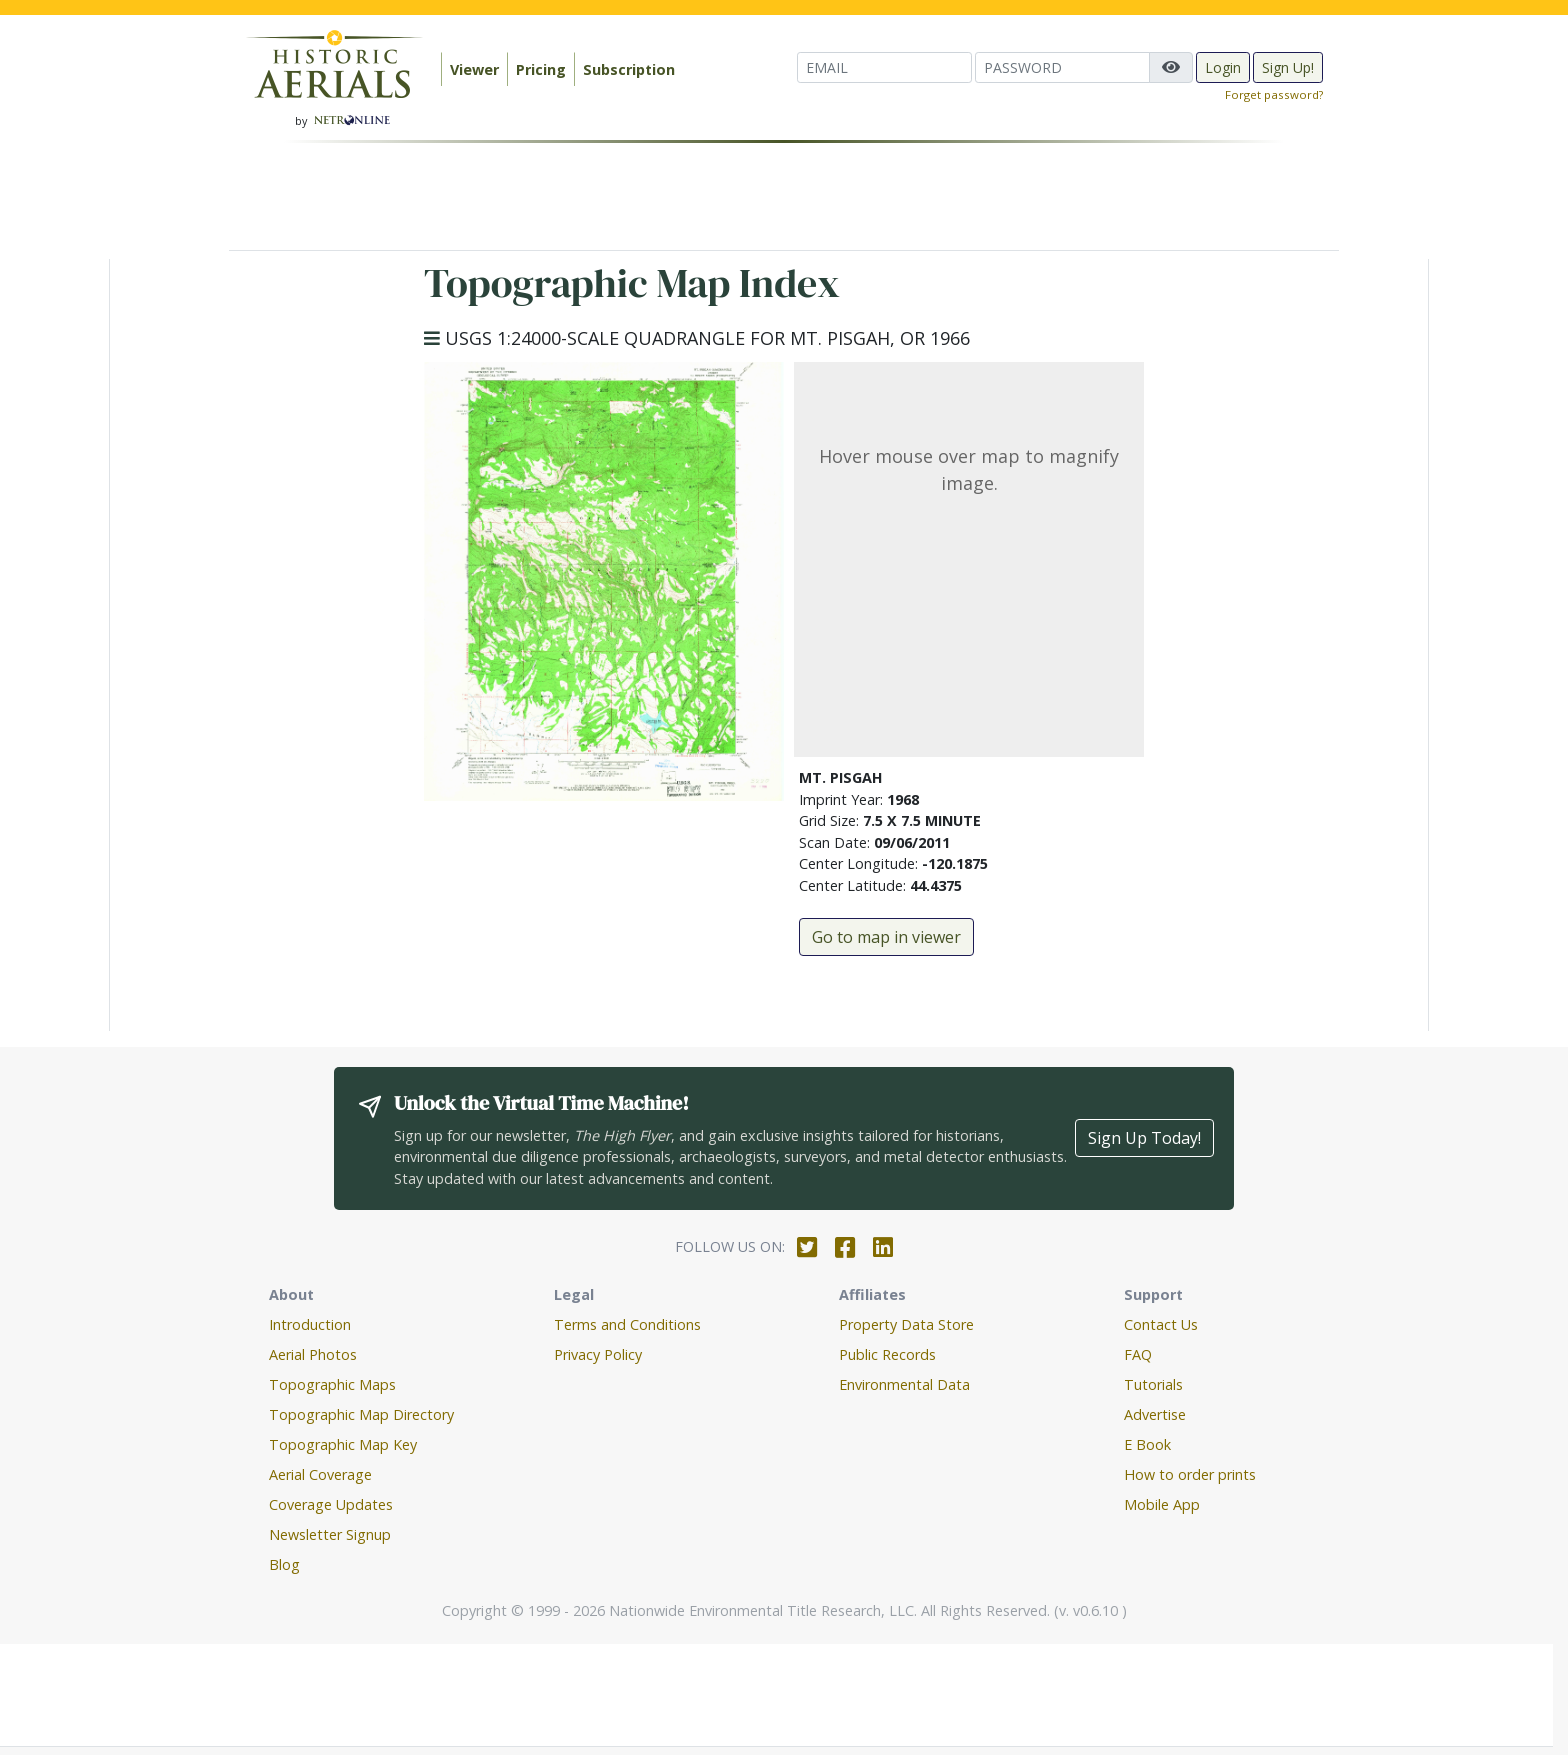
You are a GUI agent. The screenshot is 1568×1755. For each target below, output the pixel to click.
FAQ (1138, 1354)
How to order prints (1190, 1474)
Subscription (629, 69)
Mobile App (1162, 1504)
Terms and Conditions (627, 1324)
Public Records (887, 1354)
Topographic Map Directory (361, 1414)
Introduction (310, 1324)
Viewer (474, 69)
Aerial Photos (313, 1354)
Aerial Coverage (320, 1474)
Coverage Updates (331, 1504)
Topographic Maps (332, 1384)
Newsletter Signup (330, 1534)
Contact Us (1161, 1324)
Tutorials (1153, 1384)
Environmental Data (904, 1384)
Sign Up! (1288, 67)
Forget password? (1274, 94)
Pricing (541, 69)
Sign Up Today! (1144, 1138)
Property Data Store (906, 1324)
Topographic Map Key (343, 1444)
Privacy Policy (598, 1354)
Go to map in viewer (886, 937)
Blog (284, 1564)
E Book (1147, 1444)
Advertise (1155, 1414)
